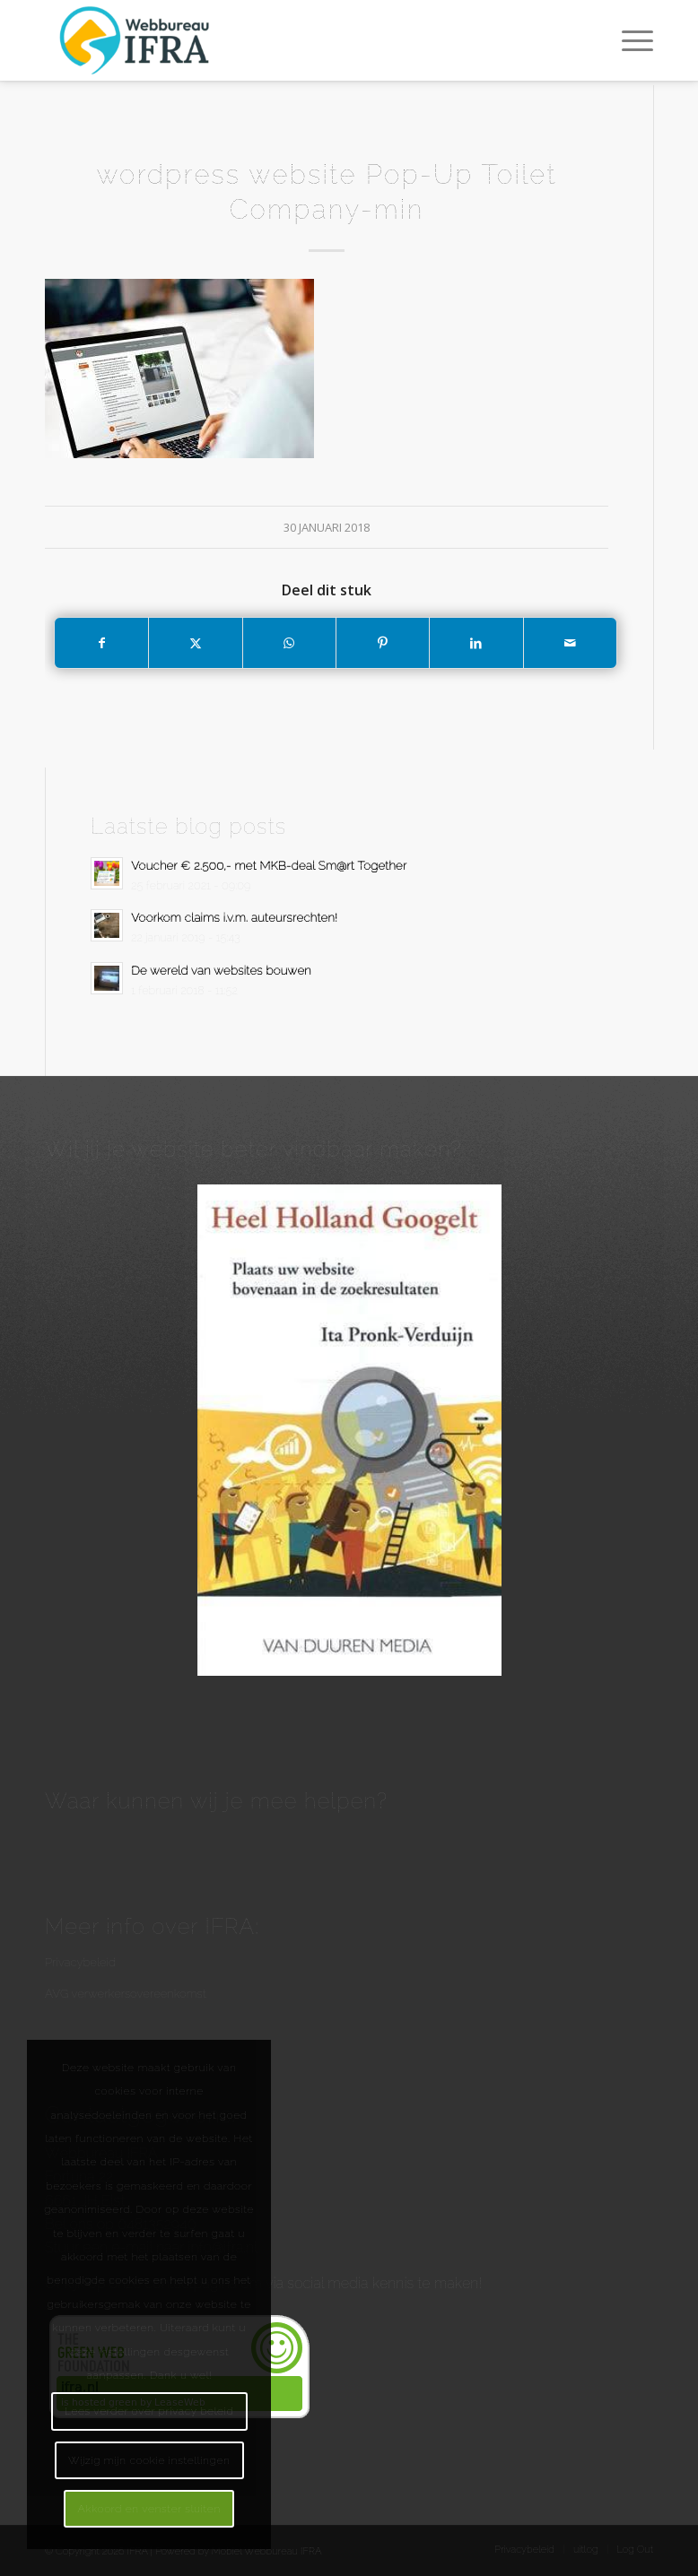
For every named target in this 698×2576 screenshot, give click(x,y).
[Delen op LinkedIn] (476, 643)
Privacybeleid (80, 1962)
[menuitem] (628, 40)
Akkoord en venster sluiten (148, 2508)
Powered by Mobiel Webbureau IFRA (238, 2551)
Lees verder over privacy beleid (149, 2411)
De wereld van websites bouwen (221, 970)
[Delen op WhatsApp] (289, 643)
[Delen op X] (195, 643)
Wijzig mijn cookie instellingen (149, 2460)
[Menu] (628, 40)
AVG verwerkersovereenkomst (125, 1993)
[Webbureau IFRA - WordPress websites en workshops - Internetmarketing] (137, 40)
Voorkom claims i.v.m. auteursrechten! (233, 917)
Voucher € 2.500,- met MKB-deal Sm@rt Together (268, 865)
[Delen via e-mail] (570, 643)
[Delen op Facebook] (101, 643)
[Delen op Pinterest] (382, 643)
